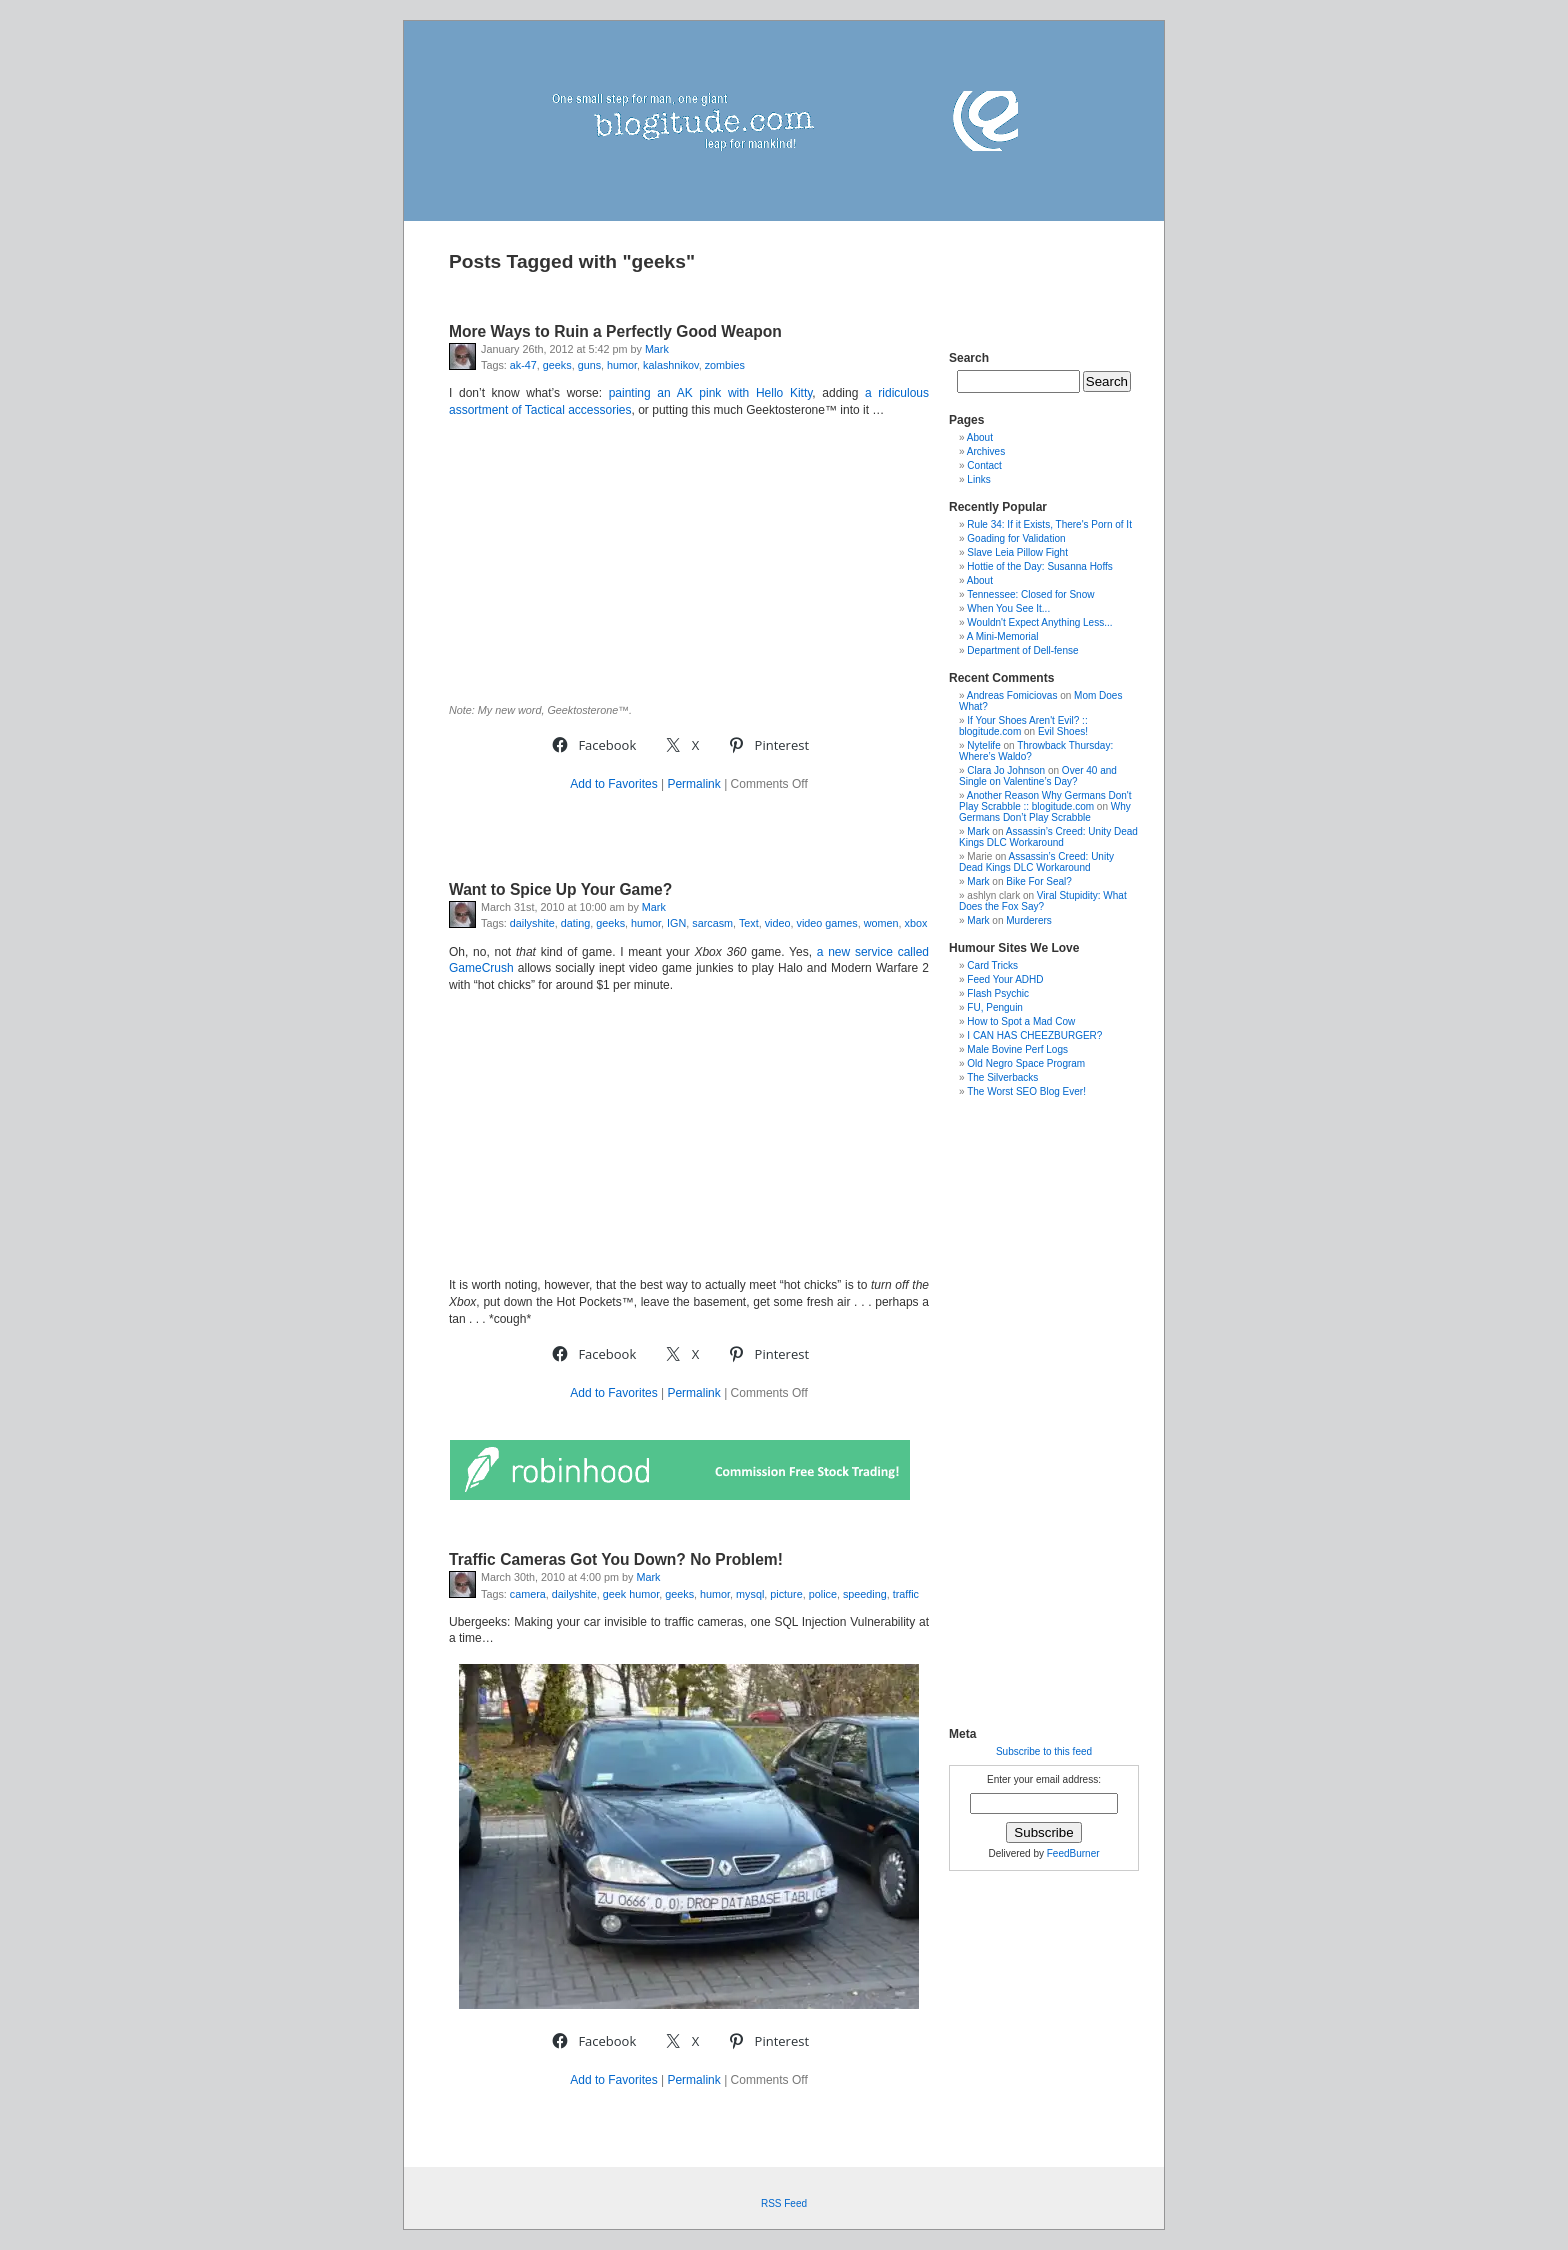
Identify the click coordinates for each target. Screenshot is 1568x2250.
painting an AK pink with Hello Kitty (711, 393)
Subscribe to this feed (1044, 1751)
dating (575, 923)
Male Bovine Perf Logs (1017, 1049)
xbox (916, 923)
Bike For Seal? (1039, 881)
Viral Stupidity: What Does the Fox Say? (1043, 901)
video (778, 923)
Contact (984, 465)
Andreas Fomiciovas (1012, 695)
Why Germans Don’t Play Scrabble (1045, 812)
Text (749, 923)
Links (978, 479)
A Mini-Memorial (1003, 636)
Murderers (1029, 920)
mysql (750, 1594)
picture (786, 1594)
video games (827, 923)
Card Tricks (992, 965)
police (823, 1594)
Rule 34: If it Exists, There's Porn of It (1049, 524)
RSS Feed (784, 2203)
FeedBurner (1073, 1853)
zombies (725, 365)
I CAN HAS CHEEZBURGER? (1034, 1035)
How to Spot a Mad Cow (1021, 1021)
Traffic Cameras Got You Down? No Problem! (616, 1559)
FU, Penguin (995, 1007)
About (980, 437)
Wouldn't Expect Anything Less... (1039, 622)
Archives (986, 451)
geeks (557, 365)
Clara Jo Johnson (1006, 770)
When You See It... (1008, 608)
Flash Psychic (998, 993)
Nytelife (983, 745)
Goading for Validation (1016, 538)
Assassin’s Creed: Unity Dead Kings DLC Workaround (1048, 837)
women (881, 923)
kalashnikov (671, 365)
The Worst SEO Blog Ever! (1026, 1091)
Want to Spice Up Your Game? (560, 889)
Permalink (693, 784)
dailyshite (532, 923)
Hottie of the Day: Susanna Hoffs (1039, 566)
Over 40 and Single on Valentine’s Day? (1038, 776)
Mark (657, 349)
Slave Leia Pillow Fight (1017, 552)
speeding (865, 1594)
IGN (676, 923)
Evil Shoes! (1063, 731)
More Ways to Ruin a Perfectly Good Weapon (615, 331)
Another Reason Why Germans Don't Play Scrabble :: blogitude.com (1045, 801)
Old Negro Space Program (1026, 1063)
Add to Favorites (613, 784)
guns (589, 365)
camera (528, 1594)
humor (622, 365)
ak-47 (523, 365)
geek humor (631, 1594)
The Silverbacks (1002, 1077)
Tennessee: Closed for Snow (1030, 594)
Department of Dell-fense (1022, 650)
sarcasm (712, 923)
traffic (906, 1594)
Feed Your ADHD (1005, 979)
